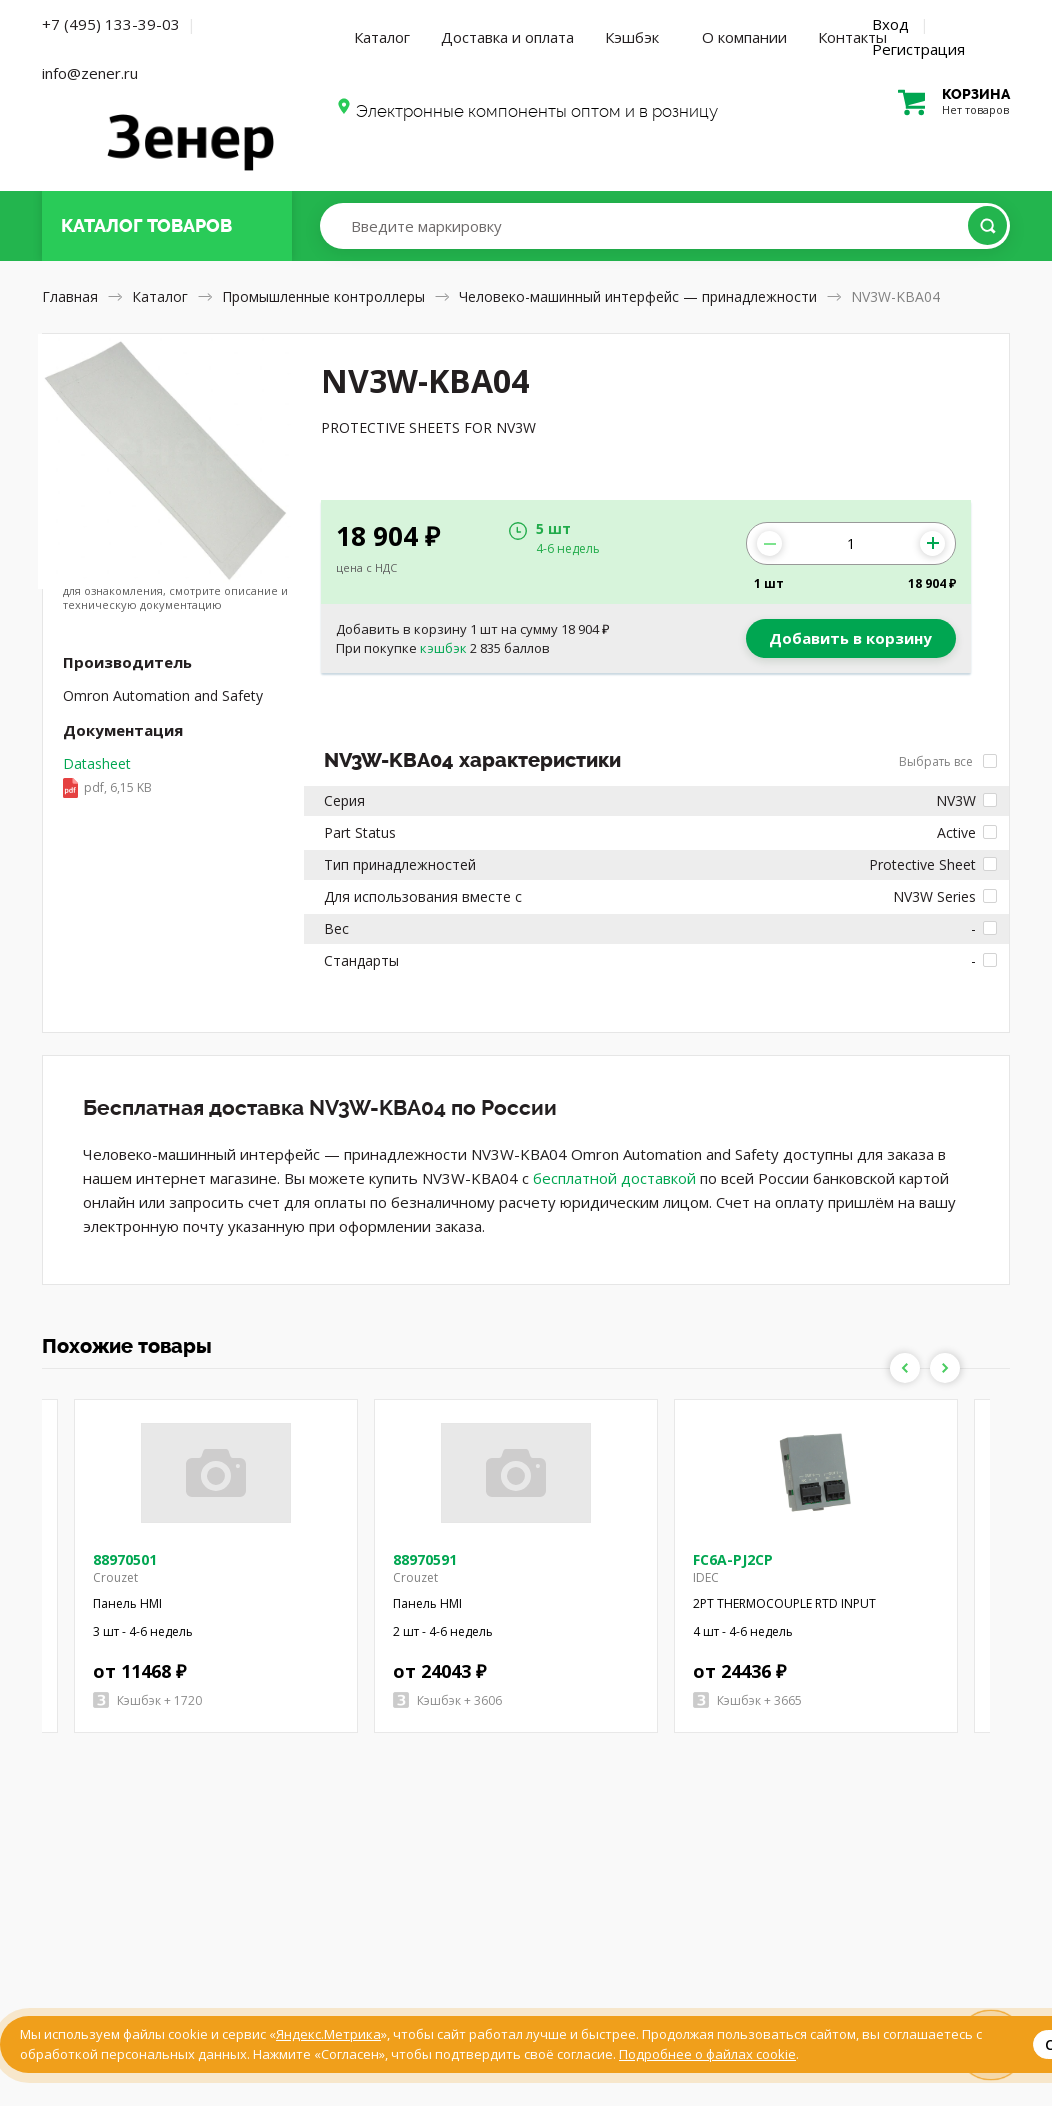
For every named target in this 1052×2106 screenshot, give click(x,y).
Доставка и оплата (507, 37)
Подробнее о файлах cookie (707, 2054)
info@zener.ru (90, 73)
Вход (890, 24)
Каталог (382, 37)
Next (945, 1368)
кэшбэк (443, 648)
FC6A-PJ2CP (733, 1559)
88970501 (125, 1559)
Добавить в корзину (850, 638)
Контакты (852, 37)
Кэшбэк (632, 37)
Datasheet (107, 777)
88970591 (425, 1559)
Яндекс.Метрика (328, 2034)
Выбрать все (948, 761)
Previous (905, 1368)
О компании (744, 37)
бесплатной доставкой (614, 1178)
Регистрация (918, 49)
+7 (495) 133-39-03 (111, 24)
